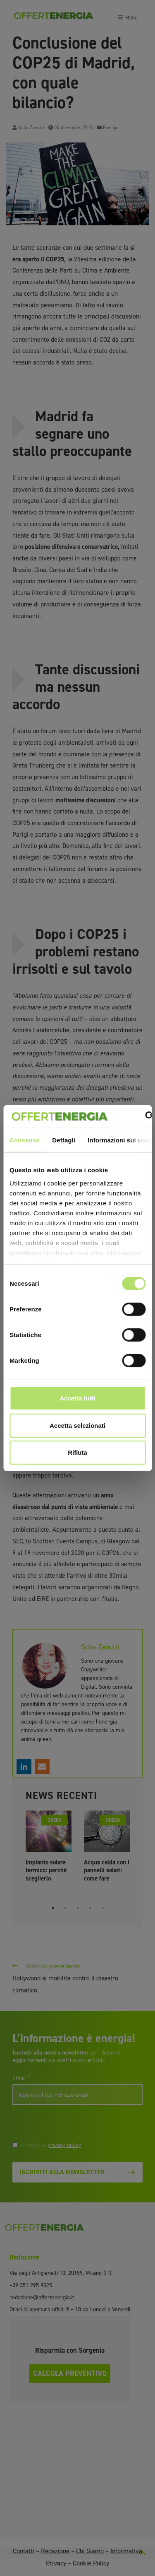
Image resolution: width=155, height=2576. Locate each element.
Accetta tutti (77, 1398)
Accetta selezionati (77, 1425)
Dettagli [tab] (63, 1140)
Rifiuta (77, 1452)
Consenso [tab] (25, 1140)
